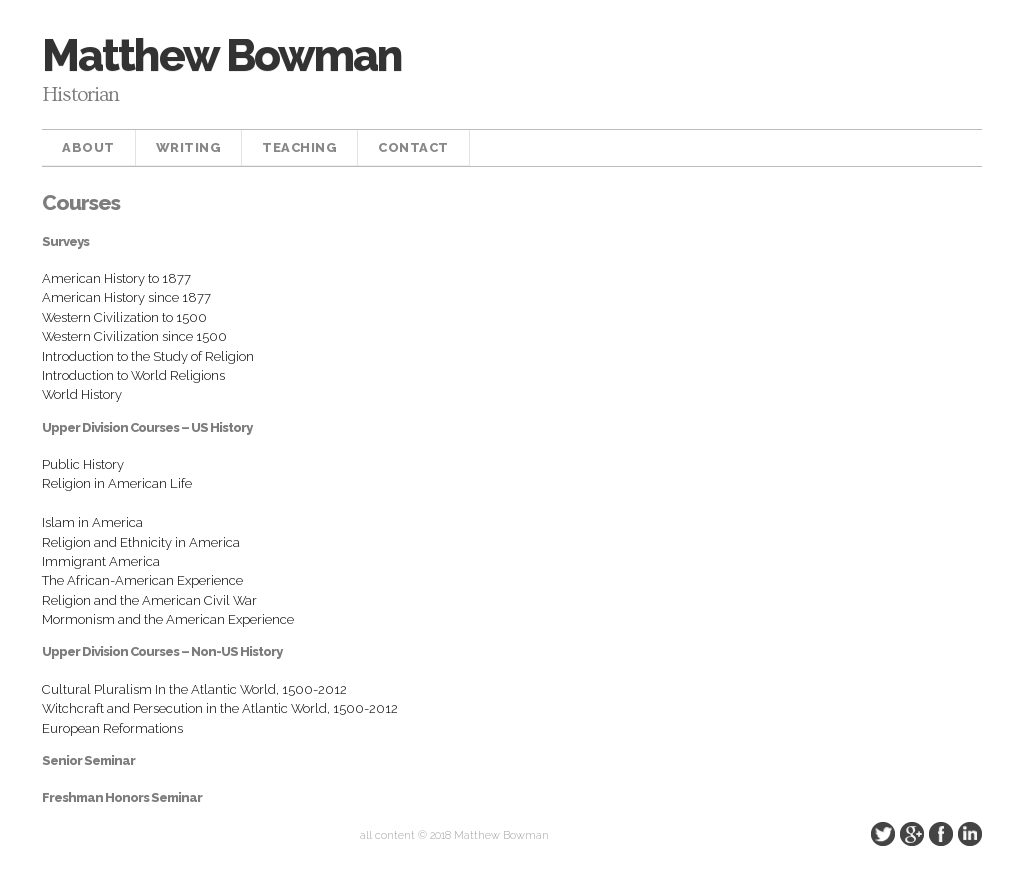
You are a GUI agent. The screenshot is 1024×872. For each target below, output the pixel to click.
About (88, 147)
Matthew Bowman (222, 55)
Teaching (299, 147)
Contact (413, 147)
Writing (189, 147)
